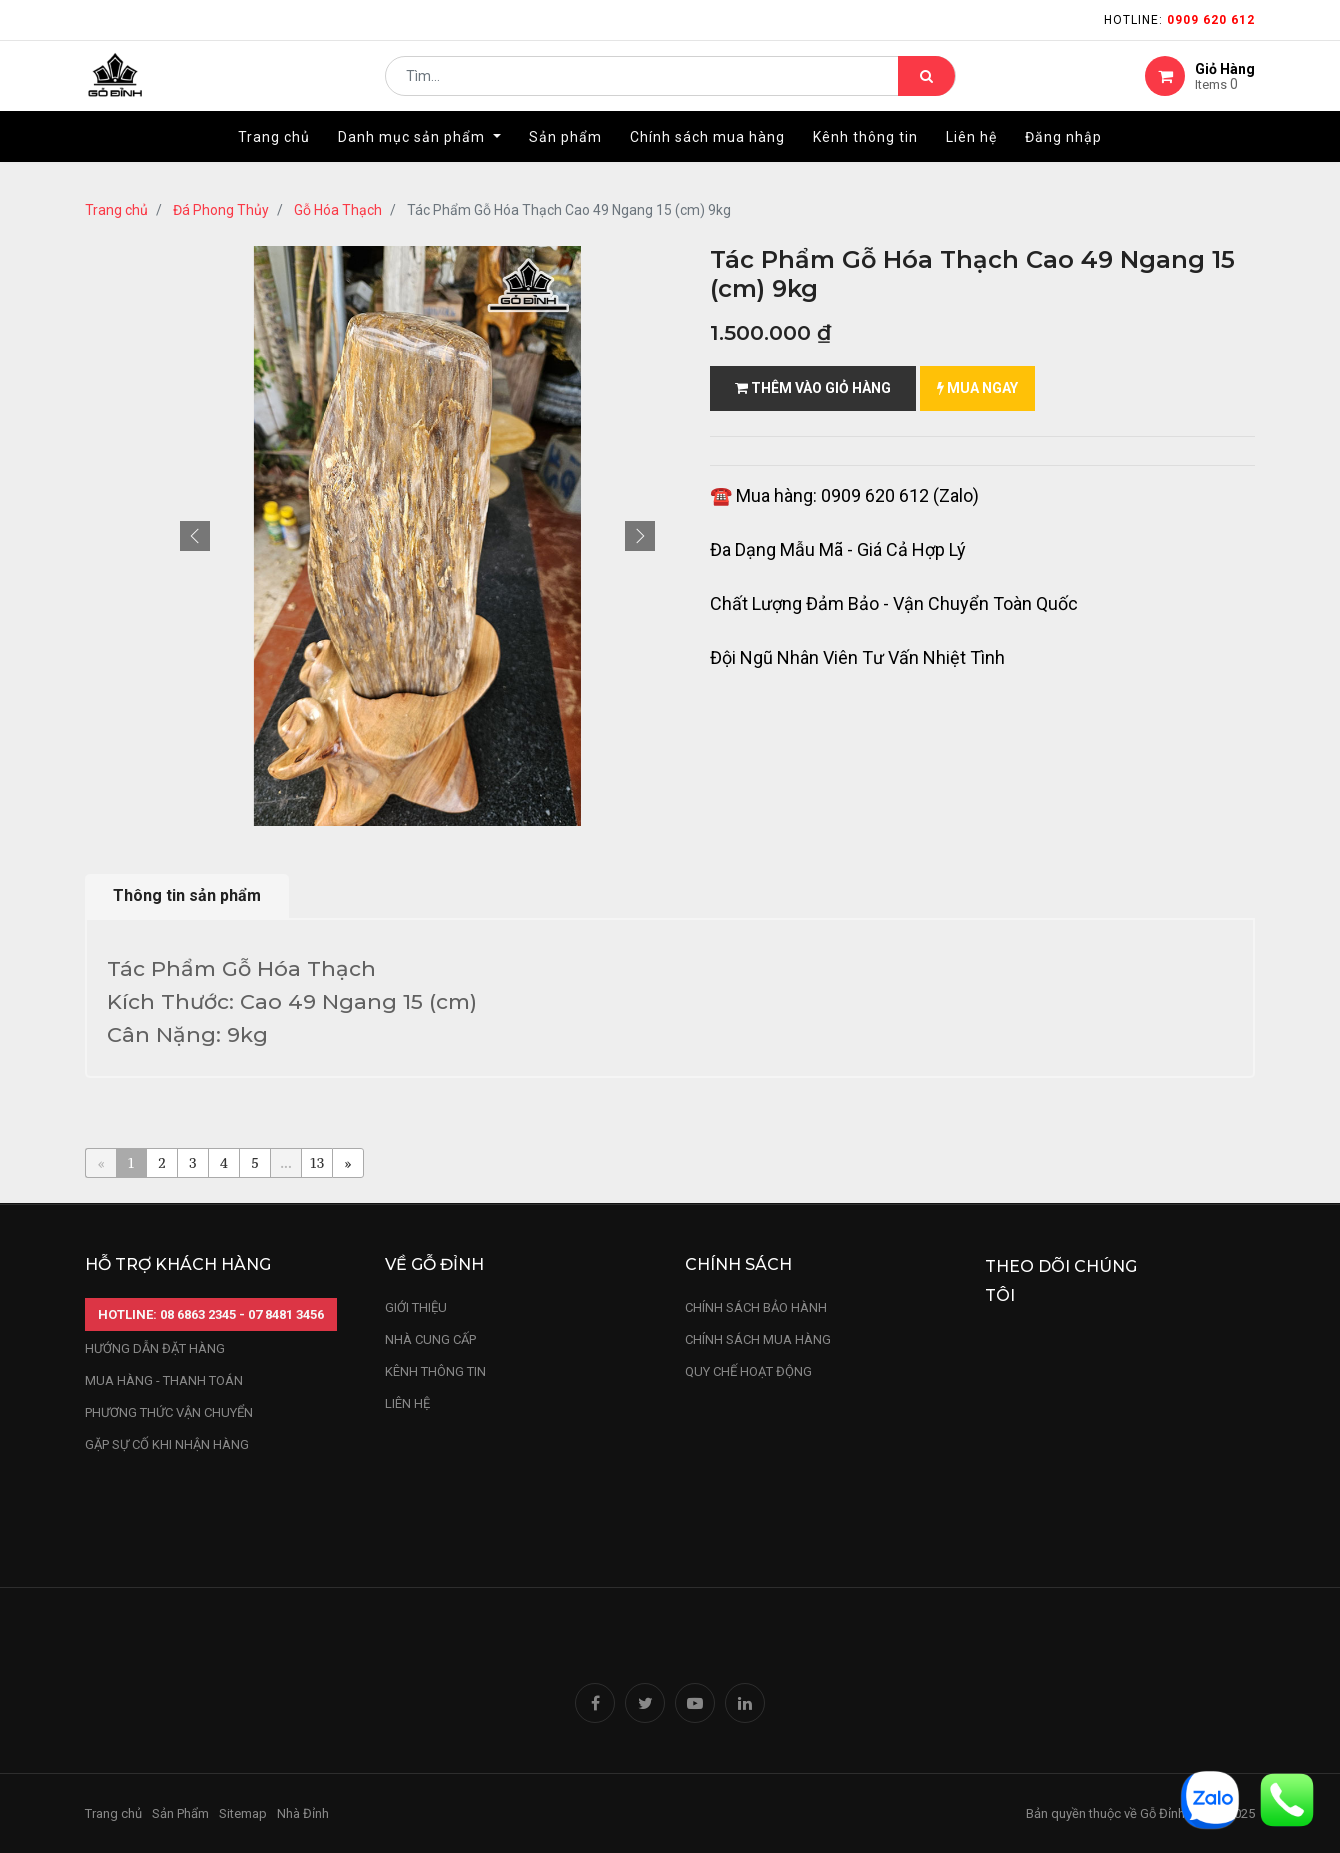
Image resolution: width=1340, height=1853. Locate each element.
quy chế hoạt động (748, 1371)
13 (317, 1162)
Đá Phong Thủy (221, 210)
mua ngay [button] (977, 388)
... (285, 1162)
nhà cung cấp (430, 1339)
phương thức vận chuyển (169, 1412)
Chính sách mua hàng (758, 1339)
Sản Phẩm (180, 1813)
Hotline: (1179, 20)
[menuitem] (274, 157)
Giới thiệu (417, 1307)
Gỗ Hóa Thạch (338, 210)
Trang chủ (116, 210)
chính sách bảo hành (756, 1307)
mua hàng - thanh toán (164, 1380)
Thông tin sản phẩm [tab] (187, 895)
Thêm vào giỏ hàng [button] (813, 388)
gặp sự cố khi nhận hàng (167, 1444)
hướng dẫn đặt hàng (155, 1348)
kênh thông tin (435, 1371)
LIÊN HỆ (407, 1403)
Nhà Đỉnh (304, 1813)
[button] (195, 536)
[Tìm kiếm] (926, 86)
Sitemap (243, 1813)
